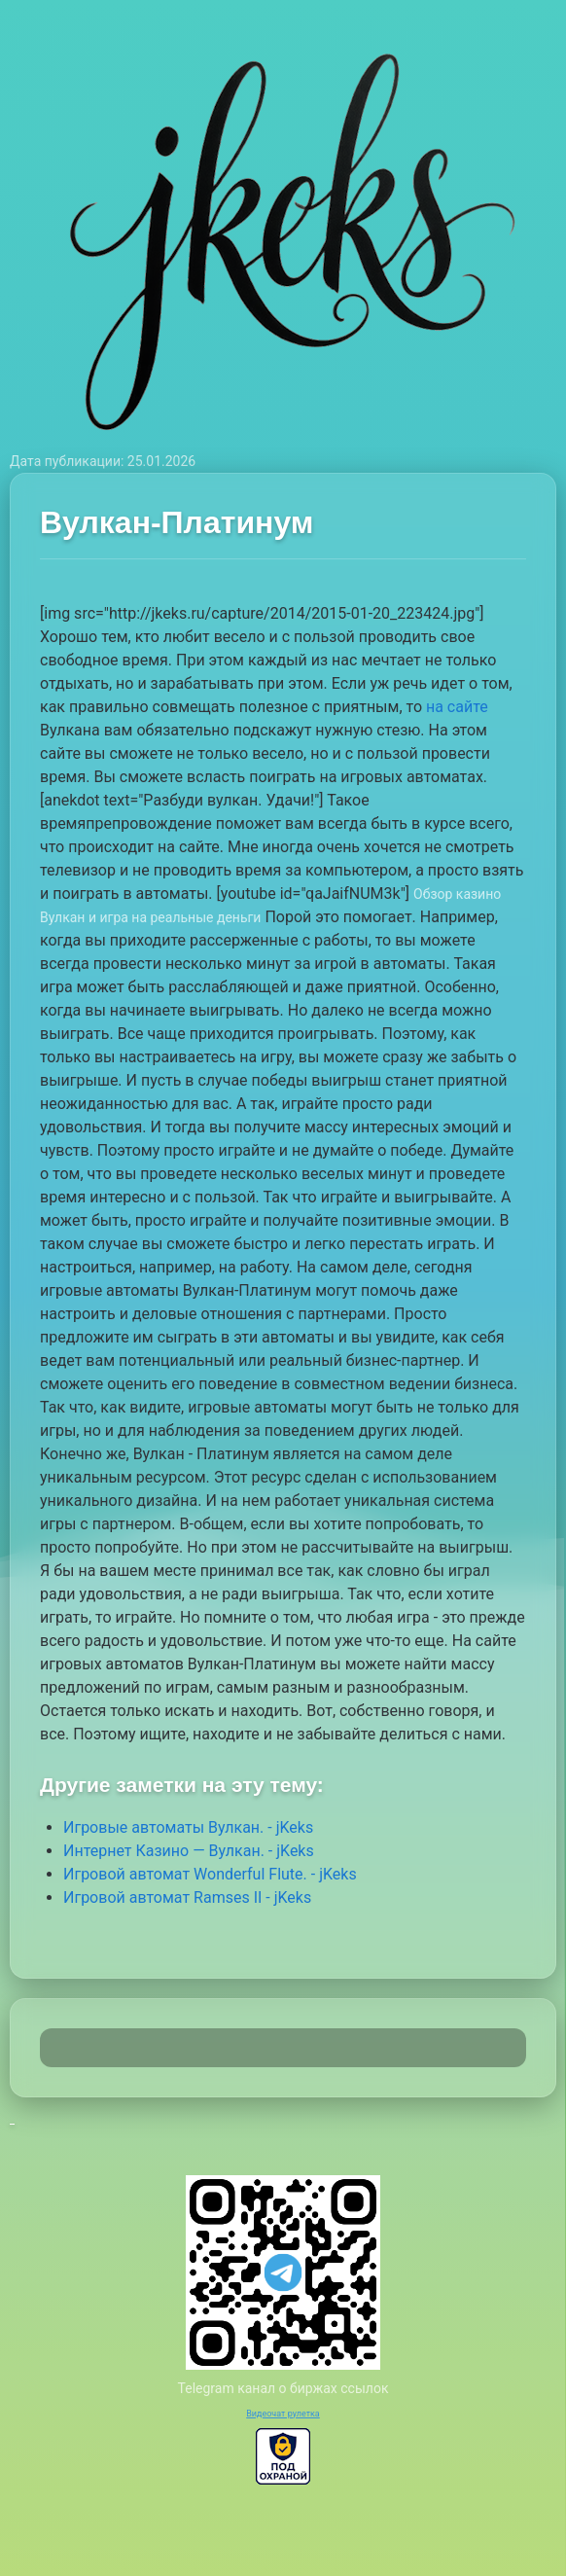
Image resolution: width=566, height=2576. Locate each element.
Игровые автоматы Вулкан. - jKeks (188, 1827)
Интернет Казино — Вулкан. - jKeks (188, 1851)
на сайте (457, 707)
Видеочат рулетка (283, 2413)
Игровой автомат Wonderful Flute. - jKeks (210, 1874)
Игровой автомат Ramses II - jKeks (187, 1897)
